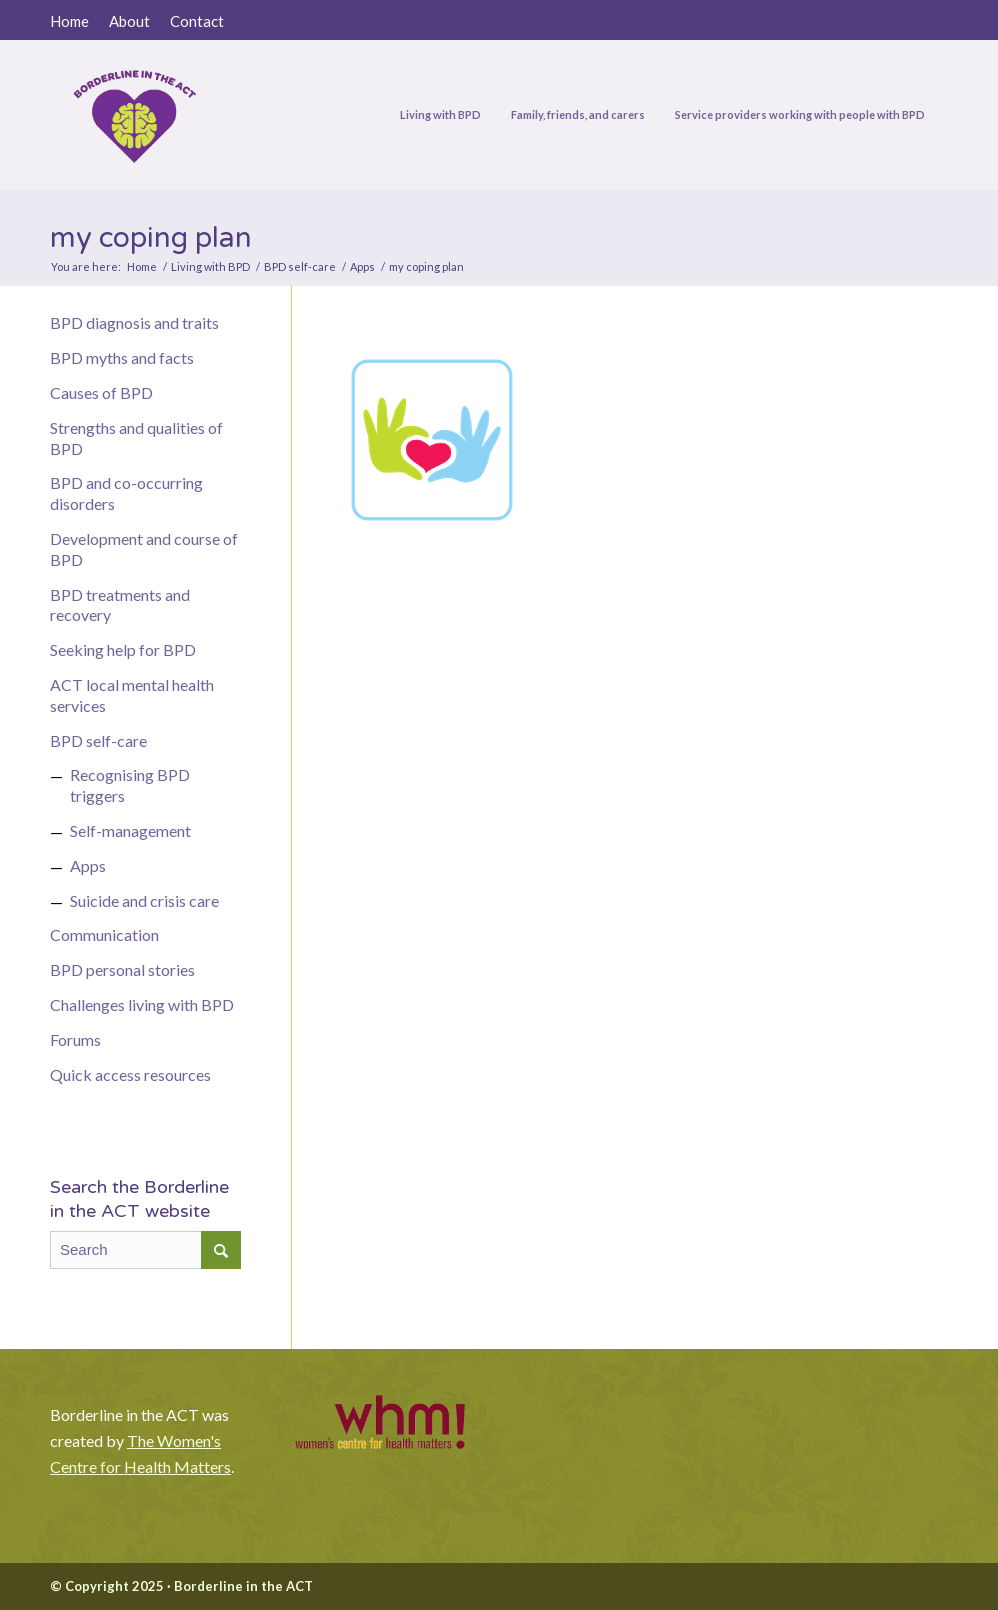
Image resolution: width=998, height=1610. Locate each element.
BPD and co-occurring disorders (126, 493)
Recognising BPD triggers (130, 785)
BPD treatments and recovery (120, 605)
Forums (75, 1039)
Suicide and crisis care (144, 900)
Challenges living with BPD (142, 1004)
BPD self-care (98, 740)
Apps (88, 865)
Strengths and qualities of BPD (136, 438)
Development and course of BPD (144, 549)
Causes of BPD (101, 392)
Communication (104, 934)
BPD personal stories (122, 969)
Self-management (130, 830)
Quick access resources (130, 1074)
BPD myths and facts (122, 357)
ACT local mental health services (132, 695)
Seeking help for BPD (123, 649)
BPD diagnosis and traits (134, 322)
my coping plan (151, 238)
